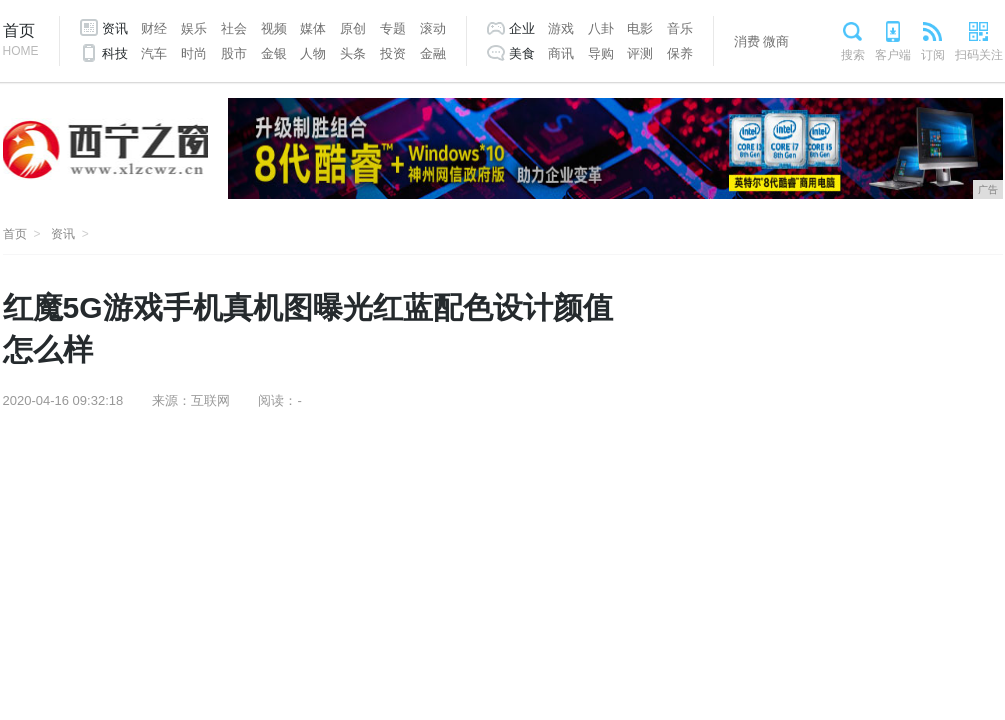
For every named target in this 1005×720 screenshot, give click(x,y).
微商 (776, 41)
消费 (747, 41)
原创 (353, 28)
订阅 (933, 55)
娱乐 (194, 28)
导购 (601, 53)
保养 (680, 53)
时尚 (194, 53)
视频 (274, 28)
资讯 (115, 28)
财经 (154, 28)
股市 (234, 53)
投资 (393, 53)
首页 (21, 41)
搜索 (853, 55)
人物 (313, 53)
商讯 (561, 53)
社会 (234, 28)
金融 (433, 53)
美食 (522, 53)
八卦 (601, 28)
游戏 (561, 28)
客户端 (893, 55)
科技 (115, 53)
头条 (353, 53)
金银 (274, 53)
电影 (640, 28)
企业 (522, 28)
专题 (393, 28)
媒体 (313, 28)
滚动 (433, 28)
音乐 (680, 28)
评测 (640, 53)
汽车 (154, 53)
